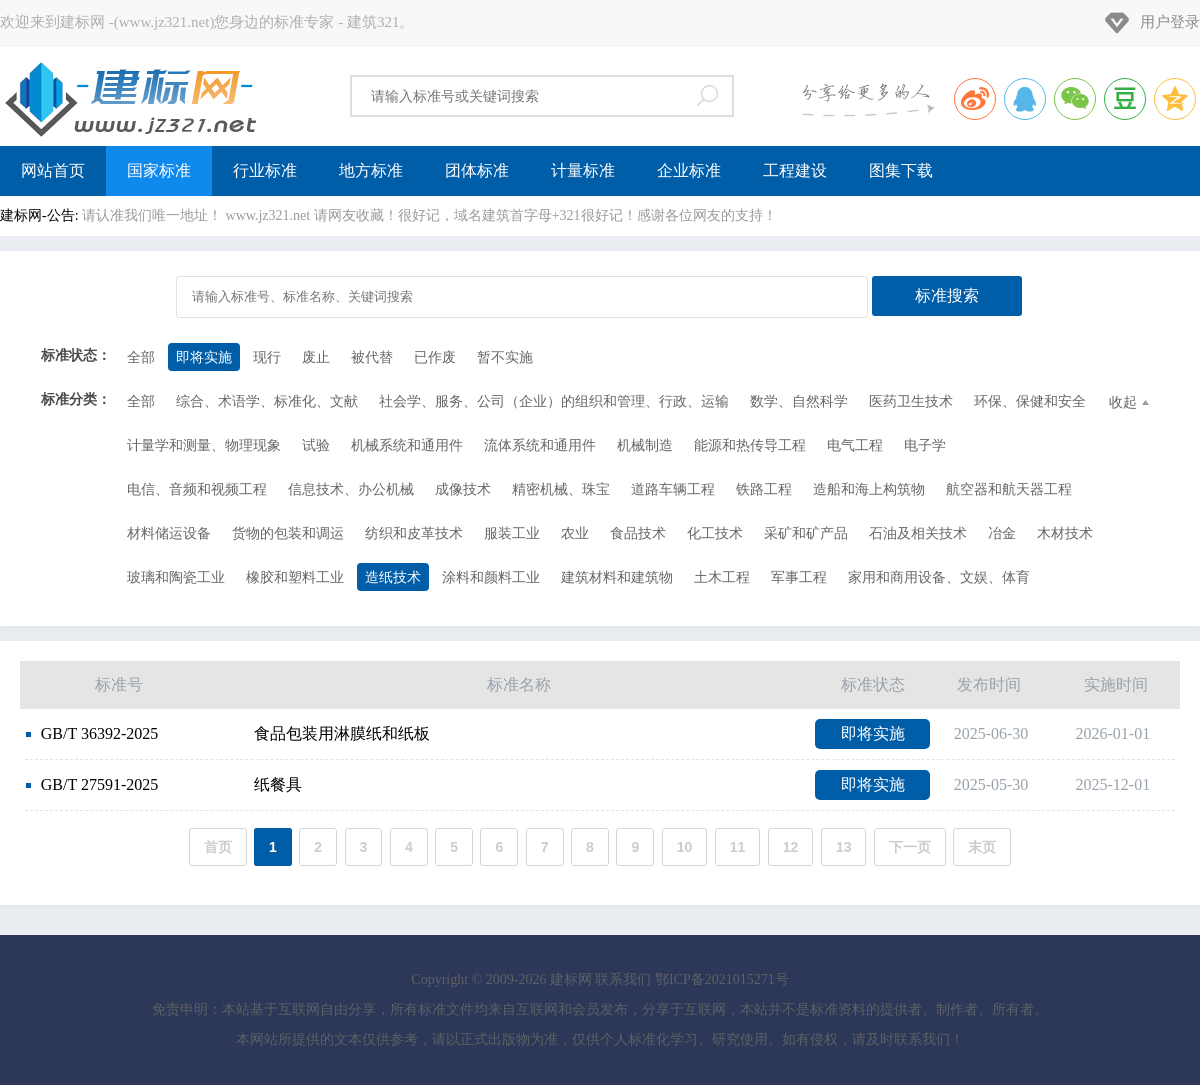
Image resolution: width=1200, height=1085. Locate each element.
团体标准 (477, 170)
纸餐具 (163, 785)
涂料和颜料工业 (491, 577)
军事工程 (799, 577)
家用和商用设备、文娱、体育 (939, 577)
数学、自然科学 (799, 401)
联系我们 (623, 979)
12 (791, 847)
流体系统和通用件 (540, 445)
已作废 (435, 357)
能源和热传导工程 (750, 445)
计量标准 (583, 170)
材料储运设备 (169, 533)
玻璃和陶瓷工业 (176, 577)
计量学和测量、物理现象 (204, 445)
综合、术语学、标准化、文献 (267, 401)
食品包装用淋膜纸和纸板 (227, 734)
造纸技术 (393, 577)
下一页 (910, 847)
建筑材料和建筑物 (617, 577)
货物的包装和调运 (288, 533)
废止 (316, 357)
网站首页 (53, 170)
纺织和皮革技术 (414, 533)
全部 (141, 357)
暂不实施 (505, 357)
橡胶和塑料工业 (295, 577)
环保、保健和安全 (1030, 401)
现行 (267, 357)
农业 (575, 533)
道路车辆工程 (673, 489)
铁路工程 (764, 489)
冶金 (1002, 533)
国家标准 (159, 170)
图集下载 (901, 170)
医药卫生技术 (911, 401)
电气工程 (855, 445)
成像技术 (463, 489)
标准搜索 (947, 295)
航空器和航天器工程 (1009, 489)
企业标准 (689, 170)
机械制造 (645, 445)
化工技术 (715, 533)
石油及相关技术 (918, 533)
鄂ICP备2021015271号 (722, 979)
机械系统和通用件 (407, 445)
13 (844, 847)
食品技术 (638, 533)
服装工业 (512, 533)
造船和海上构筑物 (869, 489)
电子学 (925, 445)
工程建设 (795, 170)
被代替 (372, 357)
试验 (316, 445)
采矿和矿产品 (806, 533)
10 (685, 847)
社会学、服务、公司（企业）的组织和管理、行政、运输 (554, 401)
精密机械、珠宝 (561, 489)
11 (738, 847)
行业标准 (265, 170)
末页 (982, 847)
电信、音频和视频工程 (197, 489)
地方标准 (371, 170)
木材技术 (1065, 533)
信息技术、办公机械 (351, 489)
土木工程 (722, 577)
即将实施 (204, 357)
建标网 (130, 96)
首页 (218, 847)
